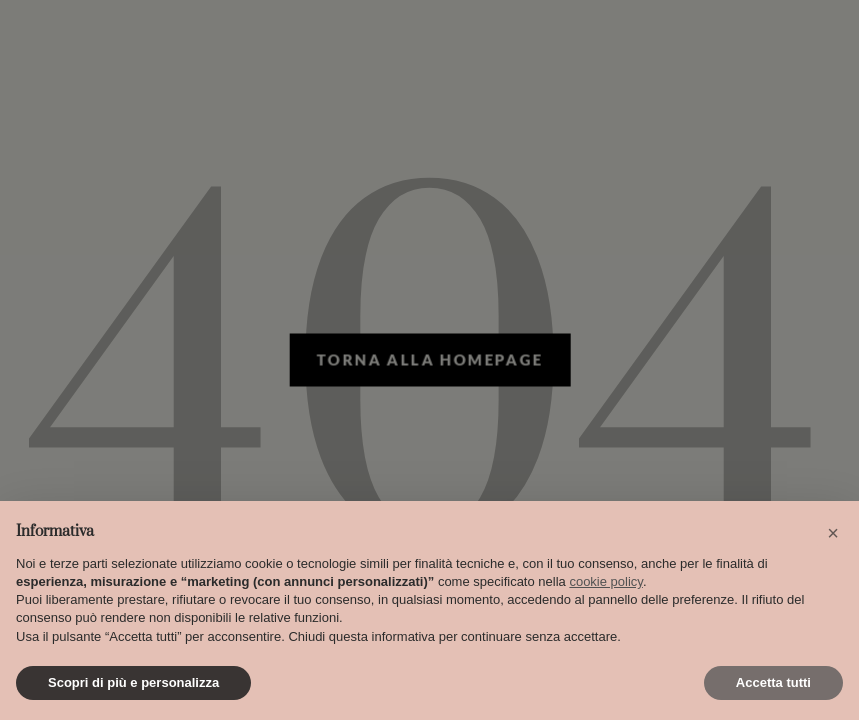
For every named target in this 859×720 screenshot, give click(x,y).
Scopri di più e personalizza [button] (133, 682)
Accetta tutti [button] (773, 682)
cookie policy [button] (605, 581)
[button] (833, 533)
